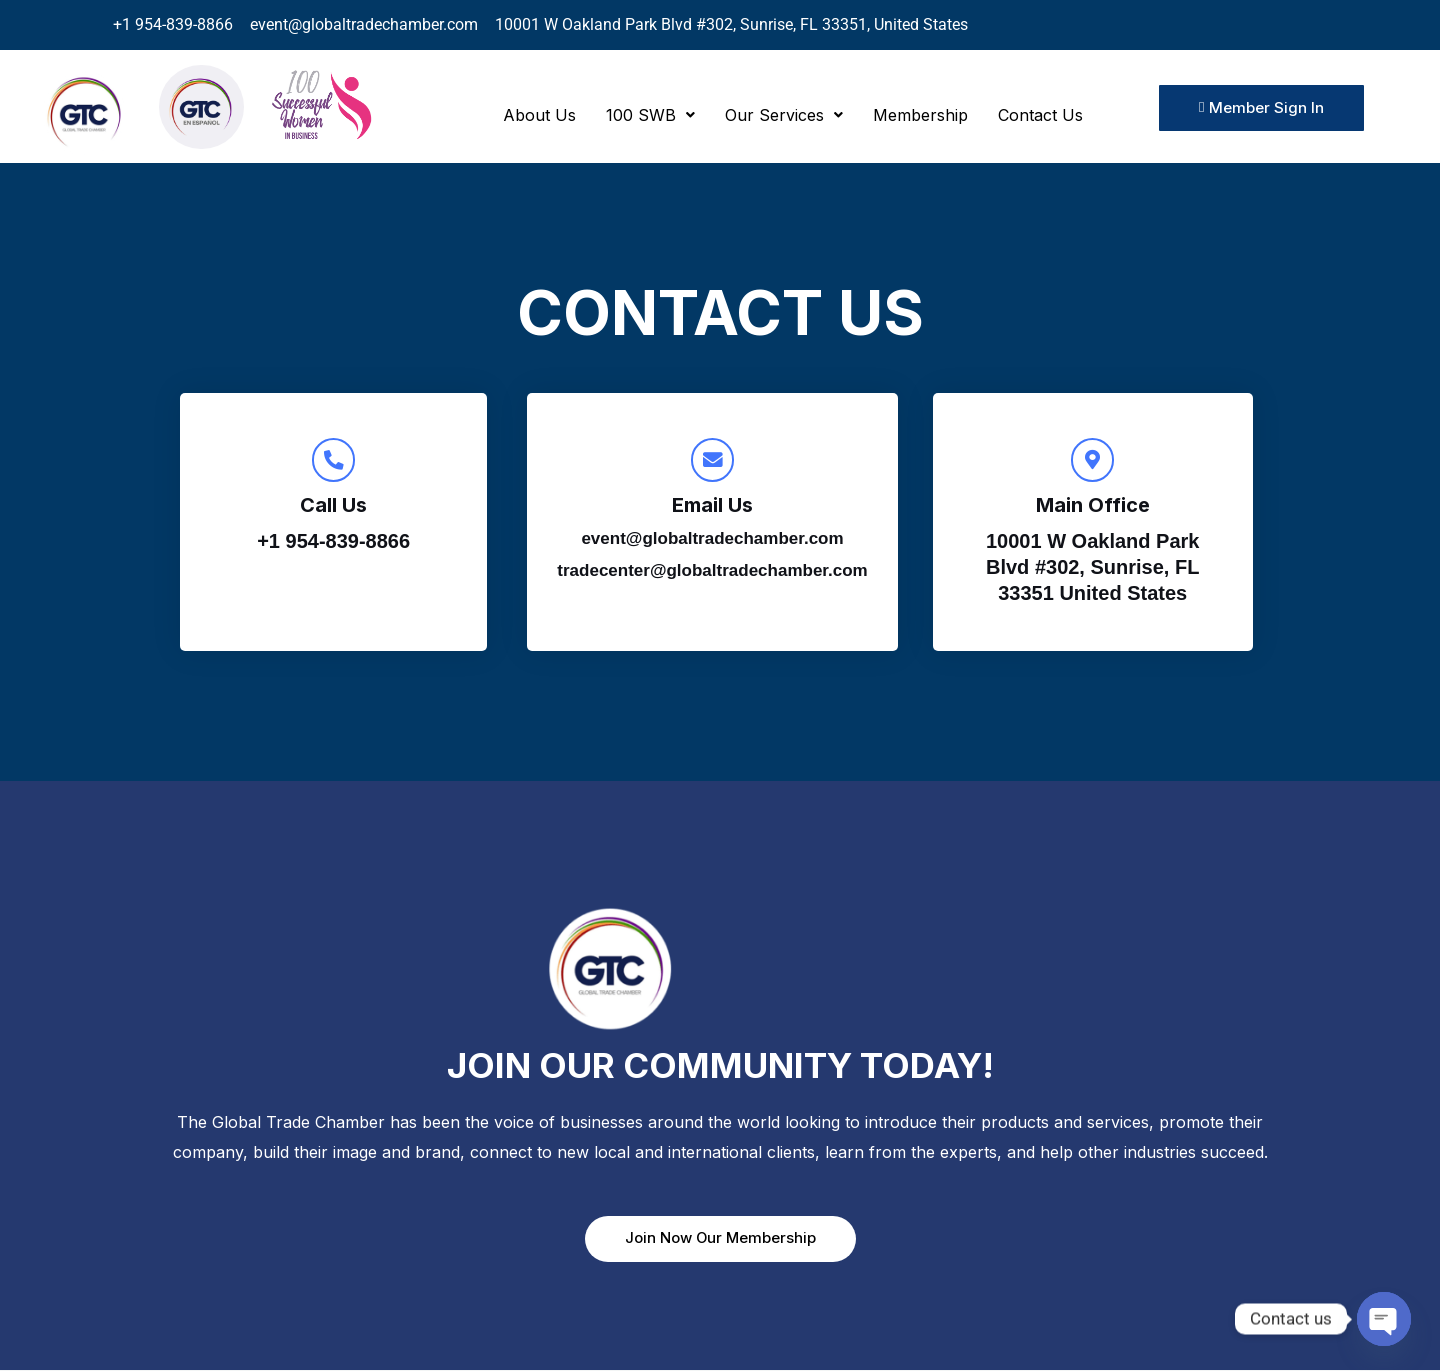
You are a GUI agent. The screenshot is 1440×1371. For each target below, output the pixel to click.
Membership (920, 115)
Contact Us (1040, 115)
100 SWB (650, 115)
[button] (650, 115)
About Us (539, 115)
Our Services (784, 115)
